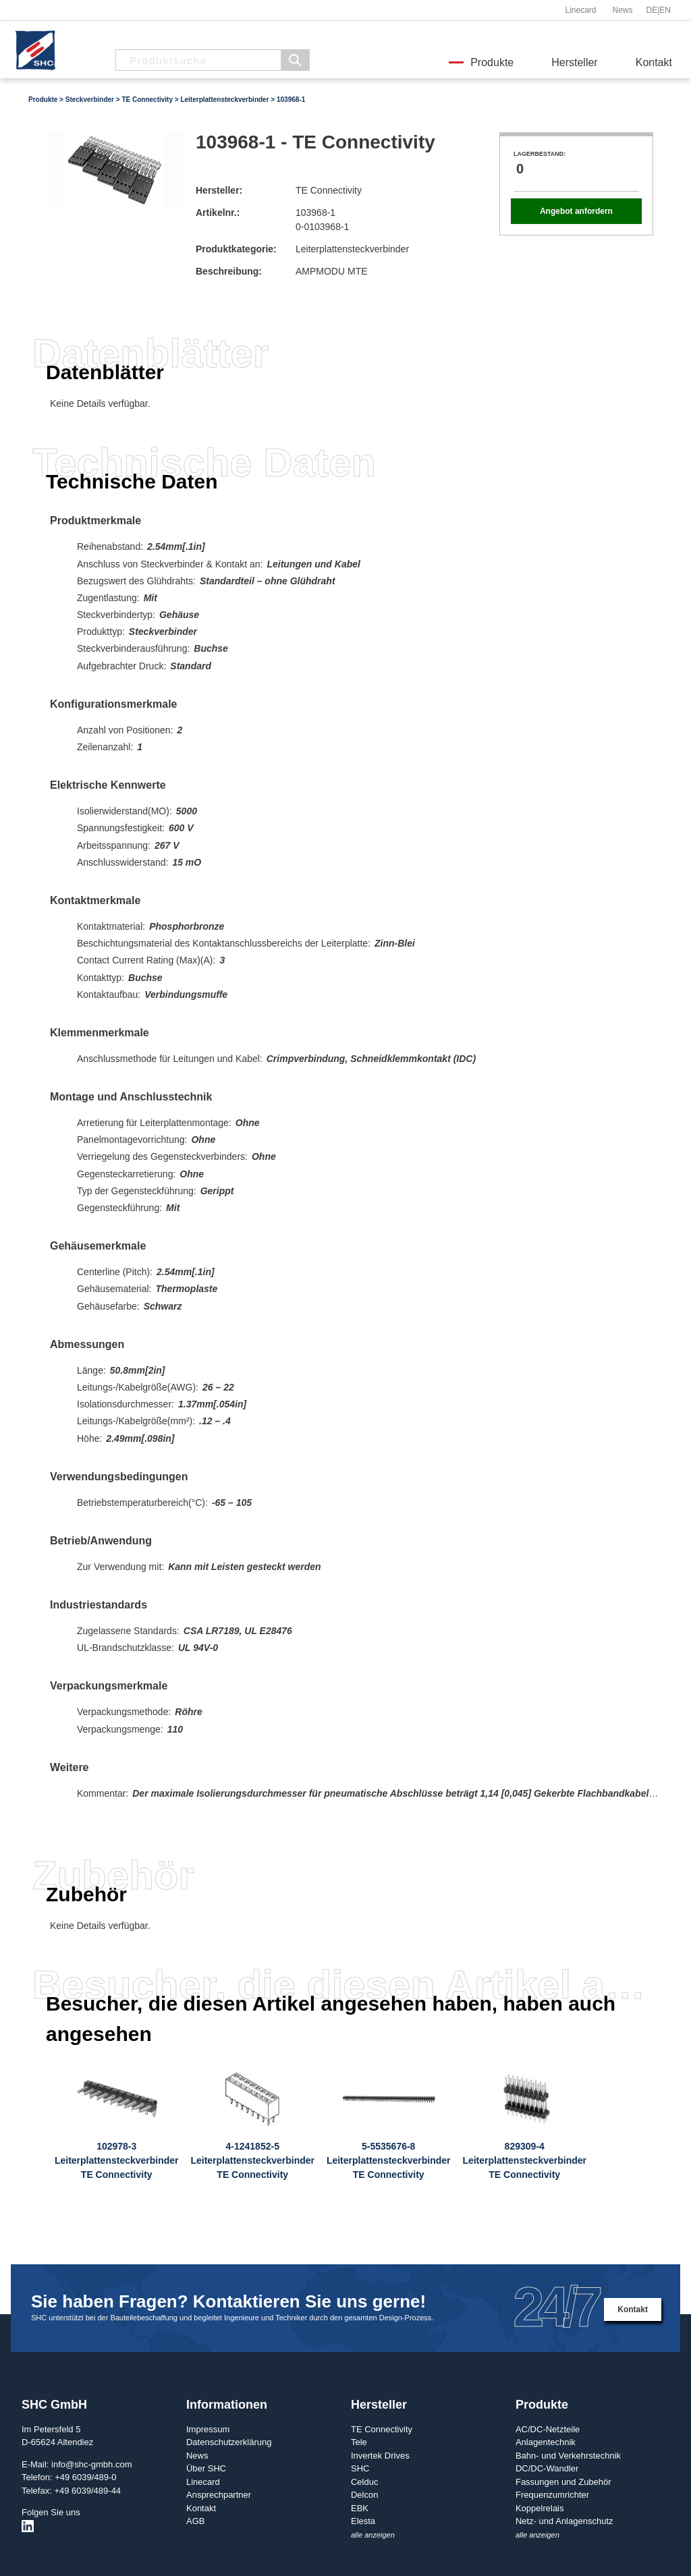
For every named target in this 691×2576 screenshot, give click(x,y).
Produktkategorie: (236, 249)
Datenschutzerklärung (228, 2442)
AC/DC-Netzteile (548, 2429)
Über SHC (206, 2468)
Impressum (207, 2429)
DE (652, 10)
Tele (359, 2442)
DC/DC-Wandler (547, 2468)
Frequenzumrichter (552, 2495)
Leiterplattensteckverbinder (224, 99)
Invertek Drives (380, 2456)
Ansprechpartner (218, 2495)
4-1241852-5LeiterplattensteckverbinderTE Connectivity (252, 2160)
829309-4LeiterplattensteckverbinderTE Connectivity (524, 2160)
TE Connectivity (147, 99)
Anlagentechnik (546, 2442)
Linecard (580, 10)
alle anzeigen (373, 2535)
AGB (195, 2521)
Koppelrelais (540, 2508)
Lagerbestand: (539, 153)
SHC (360, 2468)
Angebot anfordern (576, 211)
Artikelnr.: (218, 212)
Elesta (363, 2521)
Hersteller (574, 62)
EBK (359, 2508)
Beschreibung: (229, 271)
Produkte (492, 62)
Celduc (364, 2482)
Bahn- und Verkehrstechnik (568, 2456)
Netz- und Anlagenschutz (564, 2521)
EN (665, 10)
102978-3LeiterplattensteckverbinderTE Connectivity (117, 2160)
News (622, 10)
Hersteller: (219, 190)
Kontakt (654, 62)
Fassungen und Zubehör (563, 2482)
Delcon (364, 2495)
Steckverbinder (89, 99)
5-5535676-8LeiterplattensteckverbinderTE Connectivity (389, 2160)
